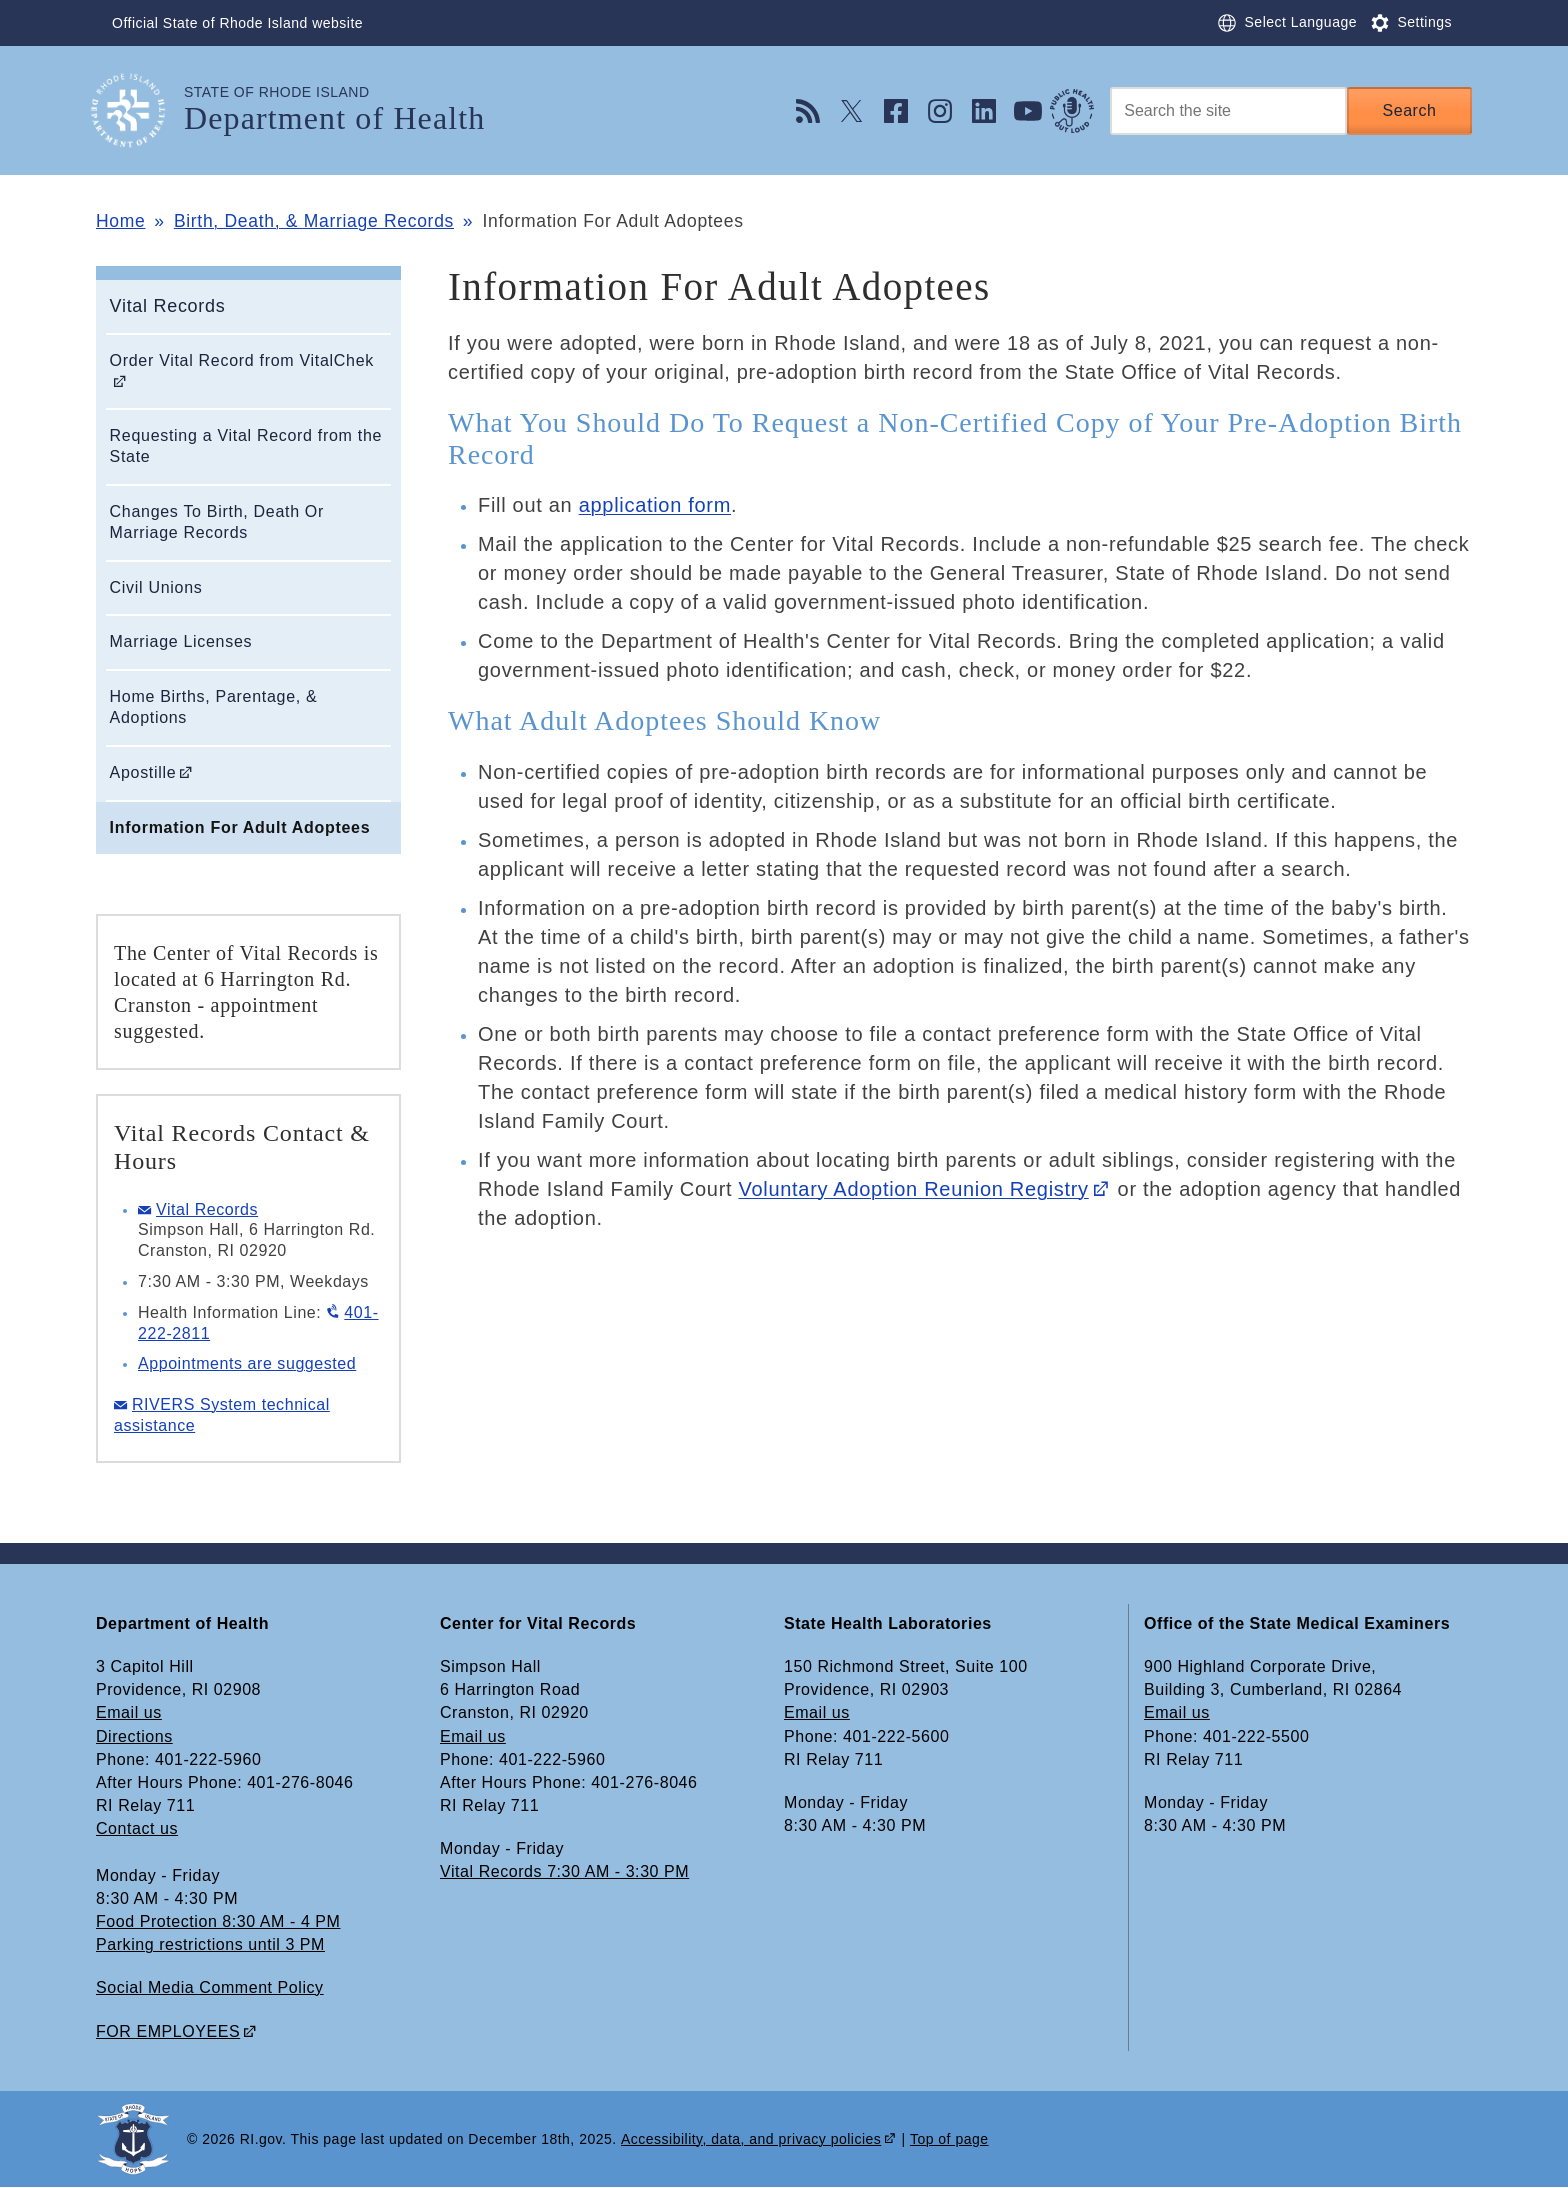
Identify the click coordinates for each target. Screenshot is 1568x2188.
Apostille (143, 772)
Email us (129, 1712)
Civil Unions (156, 587)
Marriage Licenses (181, 641)
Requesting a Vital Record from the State (246, 446)
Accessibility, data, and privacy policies (751, 2139)
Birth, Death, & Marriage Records (314, 221)
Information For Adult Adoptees (240, 827)
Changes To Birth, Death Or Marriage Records (217, 522)
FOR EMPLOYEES (168, 2031)
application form (655, 505)
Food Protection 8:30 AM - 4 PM (218, 1921)
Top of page (949, 2139)
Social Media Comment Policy (210, 1987)
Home (120, 221)
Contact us (137, 1828)
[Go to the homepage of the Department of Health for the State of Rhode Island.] (140, 110)
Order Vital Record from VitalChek (242, 360)
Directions (134, 1736)
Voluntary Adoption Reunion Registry (914, 1189)
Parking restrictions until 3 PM (210, 1944)
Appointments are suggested (247, 1363)
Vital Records (168, 306)
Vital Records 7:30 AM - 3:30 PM (564, 1871)
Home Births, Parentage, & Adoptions (214, 707)
